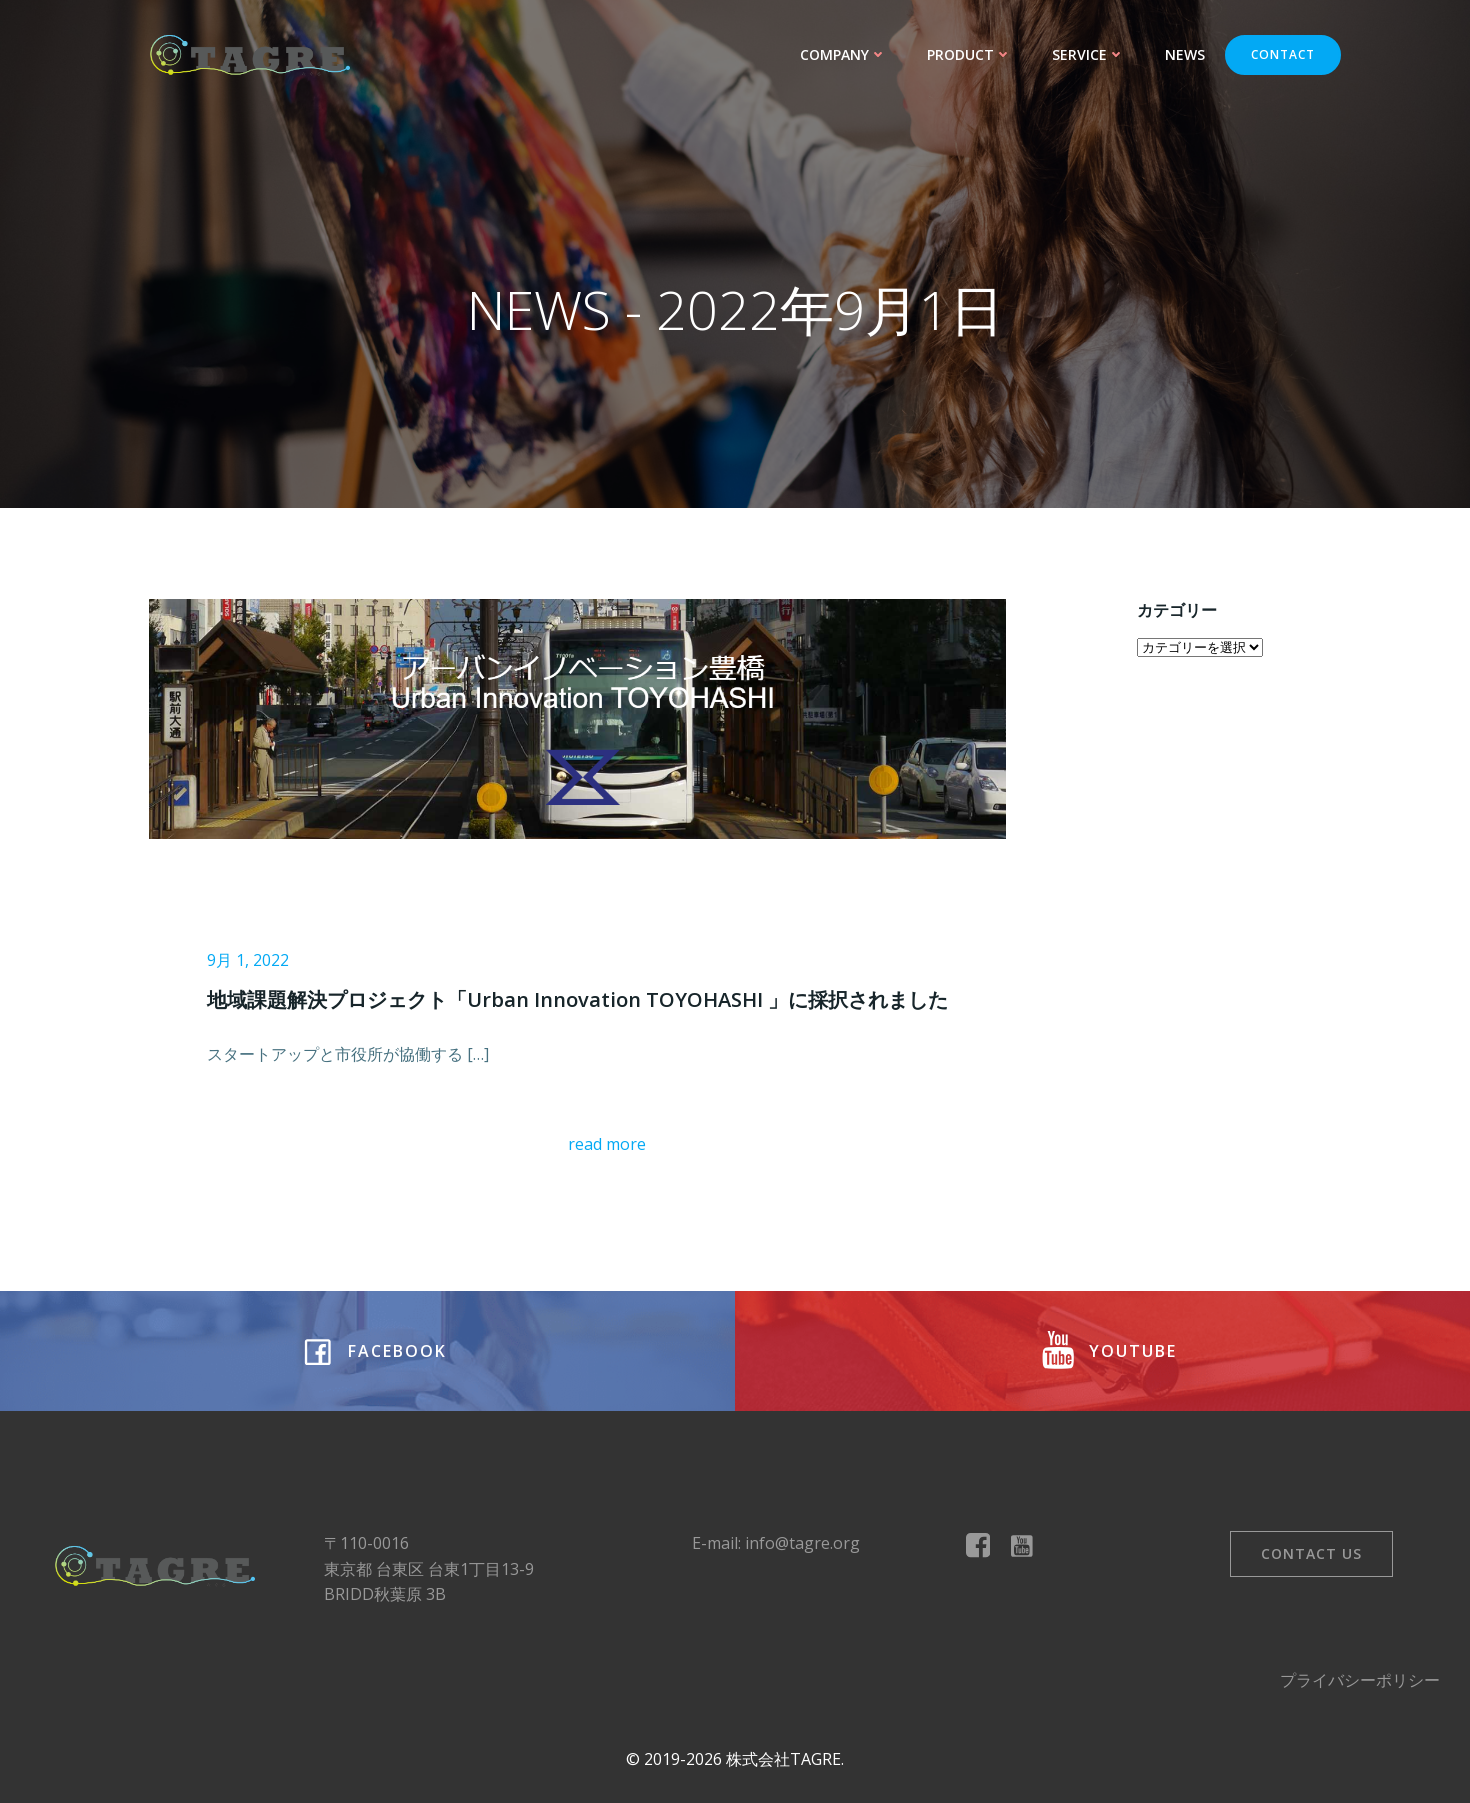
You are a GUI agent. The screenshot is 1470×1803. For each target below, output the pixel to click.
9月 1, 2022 (248, 960)
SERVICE (1088, 54)
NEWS (1185, 54)
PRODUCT (969, 54)
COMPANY (843, 54)
